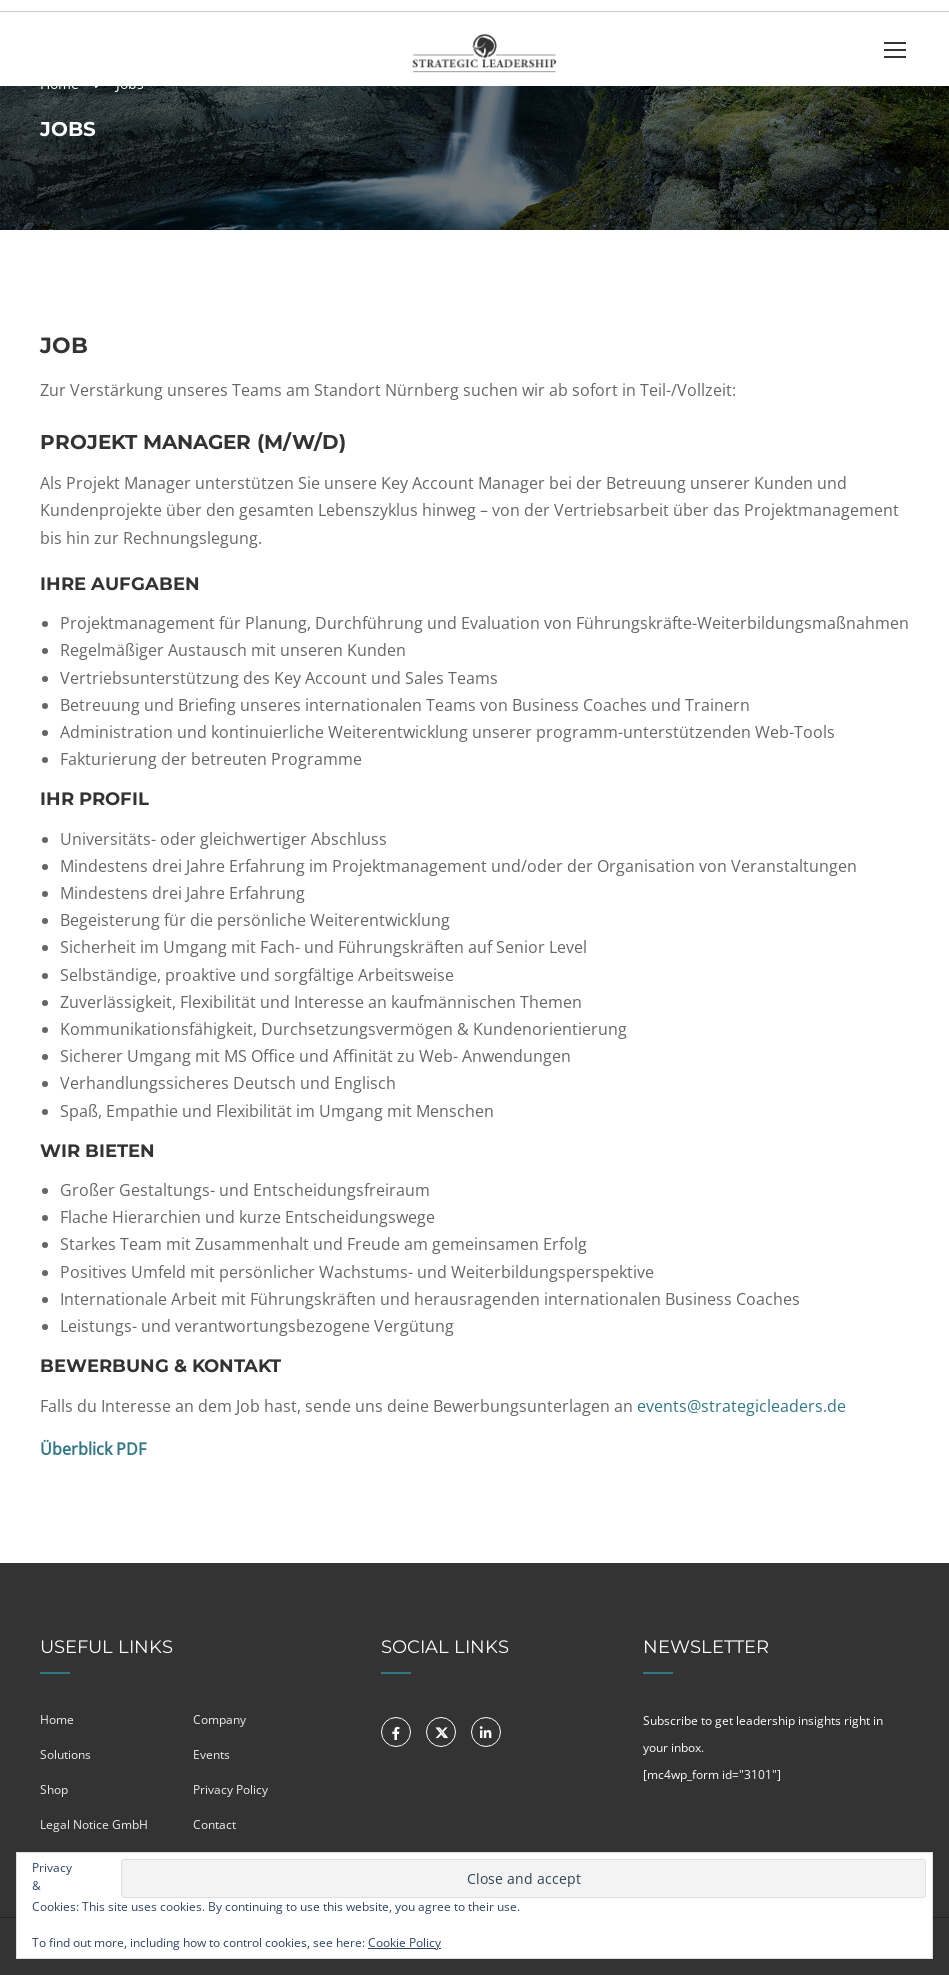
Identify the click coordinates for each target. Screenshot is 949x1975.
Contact (214, 1824)
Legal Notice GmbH (94, 1824)
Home (57, 1719)
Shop (54, 1789)
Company (219, 1719)
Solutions (65, 1754)
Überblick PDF (93, 1449)
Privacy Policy (230, 1789)
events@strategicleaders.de (741, 1406)
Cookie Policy (404, 1942)
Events (211, 1754)
